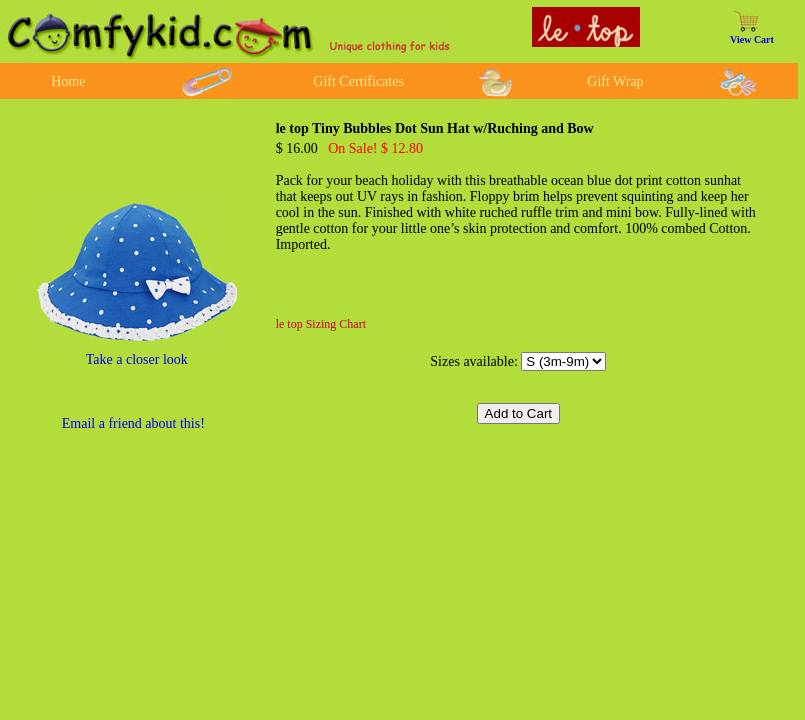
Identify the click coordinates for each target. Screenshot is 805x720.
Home (68, 81)
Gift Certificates (358, 81)
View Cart (752, 39)
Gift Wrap (615, 81)
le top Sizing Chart (321, 324)
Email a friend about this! (133, 423)
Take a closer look (137, 359)
